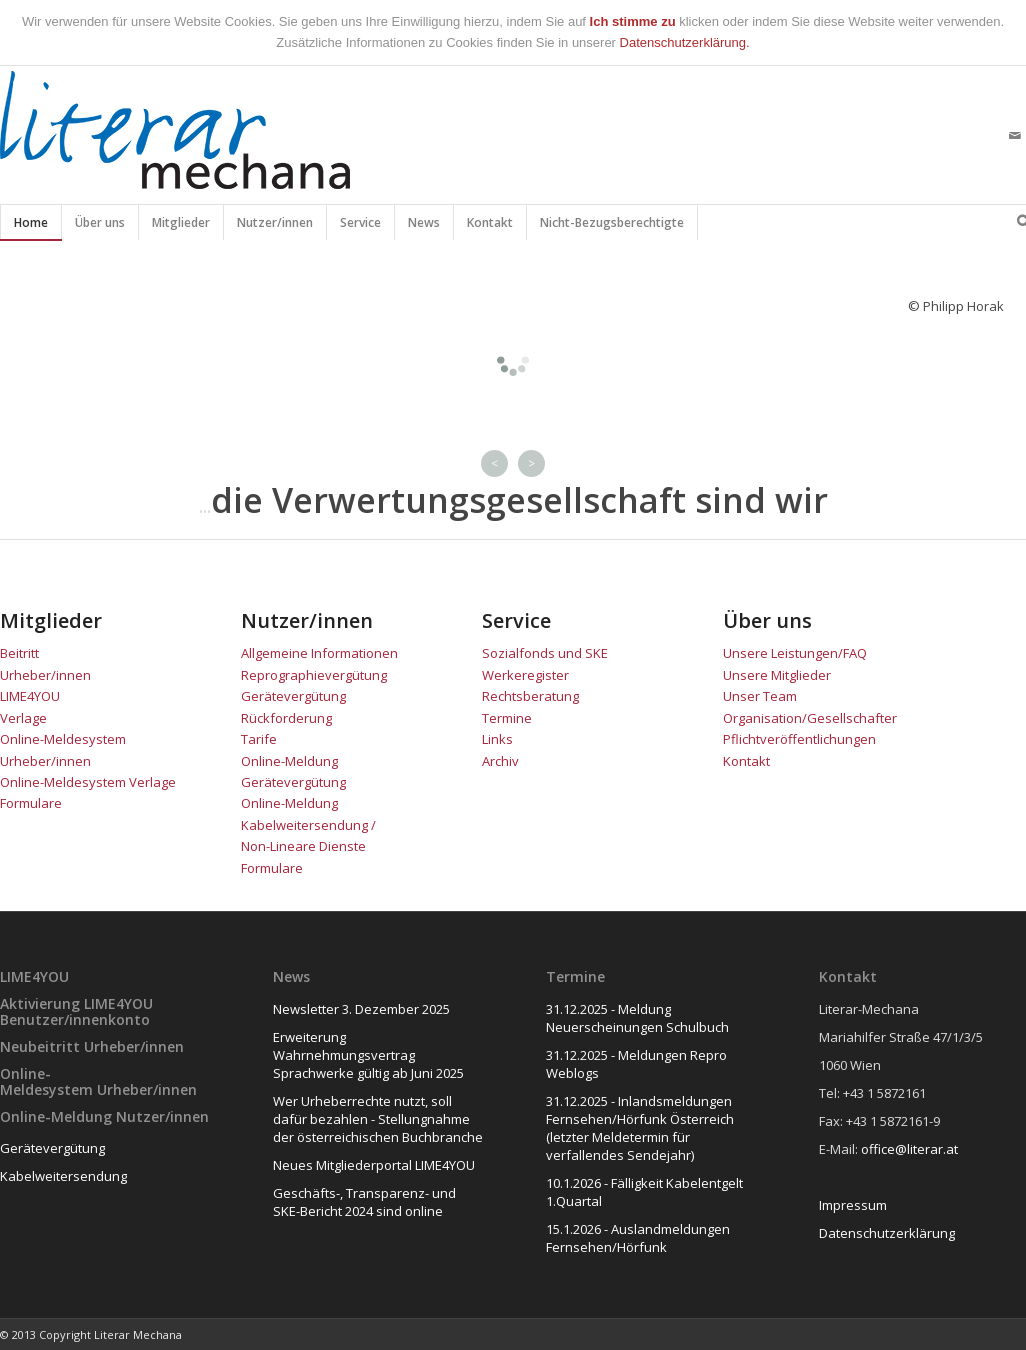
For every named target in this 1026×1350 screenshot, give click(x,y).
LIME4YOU (30, 696)
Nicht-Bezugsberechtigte (612, 227)
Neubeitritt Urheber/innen (92, 1046)
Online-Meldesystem (46, 1081)
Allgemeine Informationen (319, 653)
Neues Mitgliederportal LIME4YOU (374, 1165)
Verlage (25, 718)
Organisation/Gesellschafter (810, 718)
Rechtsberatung (530, 696)
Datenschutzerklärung (887, 1233)
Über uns (100, 227)
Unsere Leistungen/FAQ (795, 653)
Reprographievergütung (314, 675)
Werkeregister (525, 675)
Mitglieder (181, 227)
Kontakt (490, 227)
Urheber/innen (45, 675)
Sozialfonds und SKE (545, 653)
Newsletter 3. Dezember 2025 (361, 1009)
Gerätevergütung (52, 1148)
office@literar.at (909, 1149)
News (424, 227)
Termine (507, 718)
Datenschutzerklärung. (685, 42)
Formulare (31, 803)
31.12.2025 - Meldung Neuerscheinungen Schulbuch (637, 1018)
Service (361, 227)
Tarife (259, 739)
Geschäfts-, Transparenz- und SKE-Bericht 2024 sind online (364, 1202)
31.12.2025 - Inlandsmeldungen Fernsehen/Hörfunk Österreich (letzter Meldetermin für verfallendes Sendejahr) (640, 1128)
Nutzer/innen (275, 227)
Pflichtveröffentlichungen (799, 739)
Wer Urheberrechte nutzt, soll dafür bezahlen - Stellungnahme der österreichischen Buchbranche (378, 1119)
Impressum (853, 1205)
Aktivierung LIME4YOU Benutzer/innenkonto (76, 1011)
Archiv (500, 761)
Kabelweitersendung (63, 1176)
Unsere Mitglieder (777, 675)
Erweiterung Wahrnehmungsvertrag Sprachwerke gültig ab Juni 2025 (368, 1055)
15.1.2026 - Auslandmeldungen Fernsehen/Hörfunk (638, 1238)
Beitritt (19, 653)
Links (497, 739)
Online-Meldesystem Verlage (88, 782)
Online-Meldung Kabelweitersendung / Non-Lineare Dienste (308, 824)
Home (31, 227)
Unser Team (760, 696)
